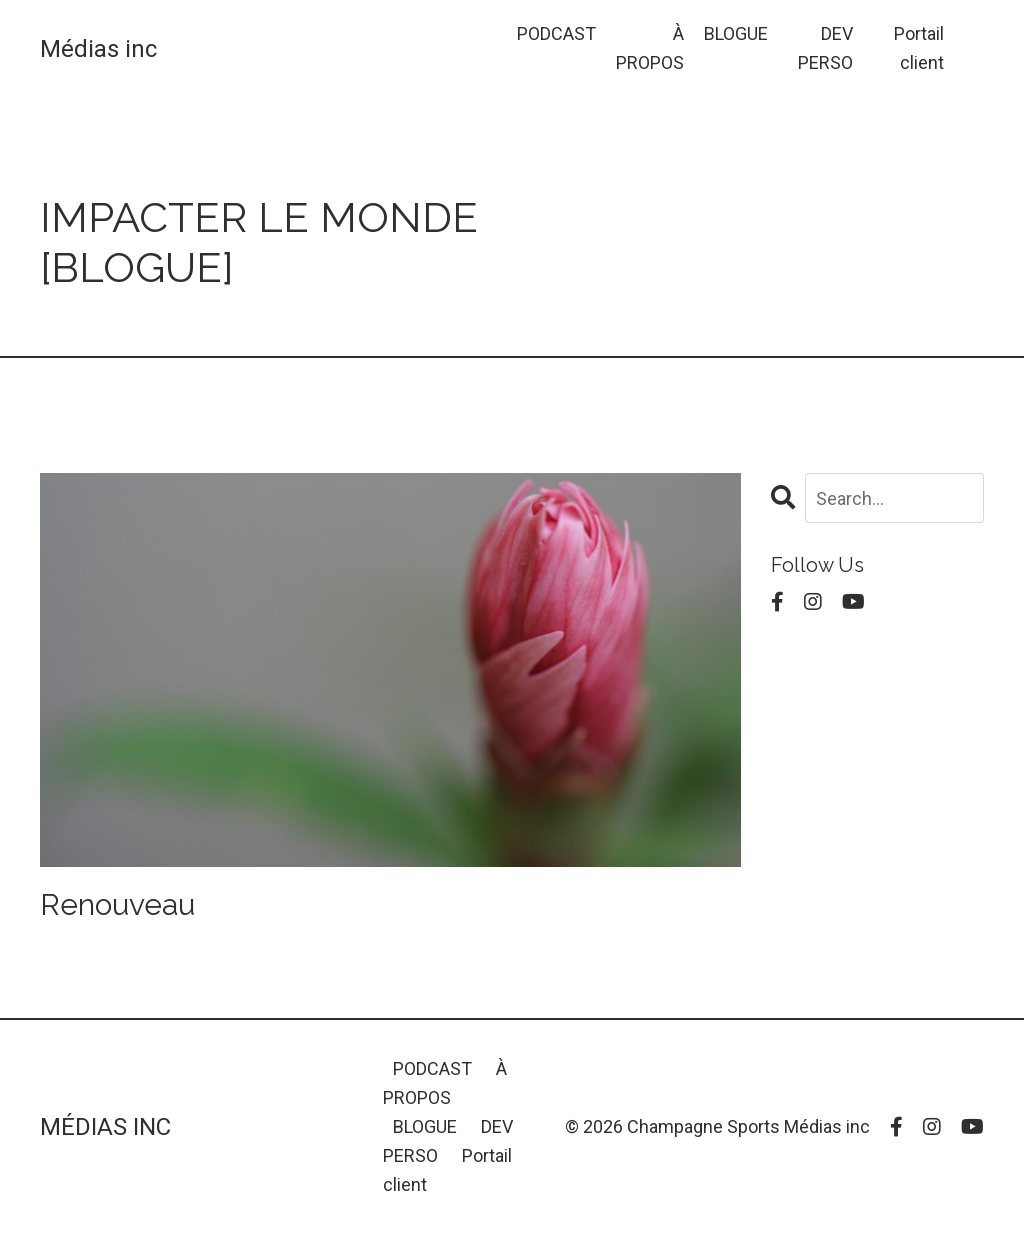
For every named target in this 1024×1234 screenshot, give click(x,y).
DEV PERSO (825, 48)
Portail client (919, 48)
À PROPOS (650, 48)
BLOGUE (736, 33)
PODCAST (556, 33)
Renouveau (117, 904)
